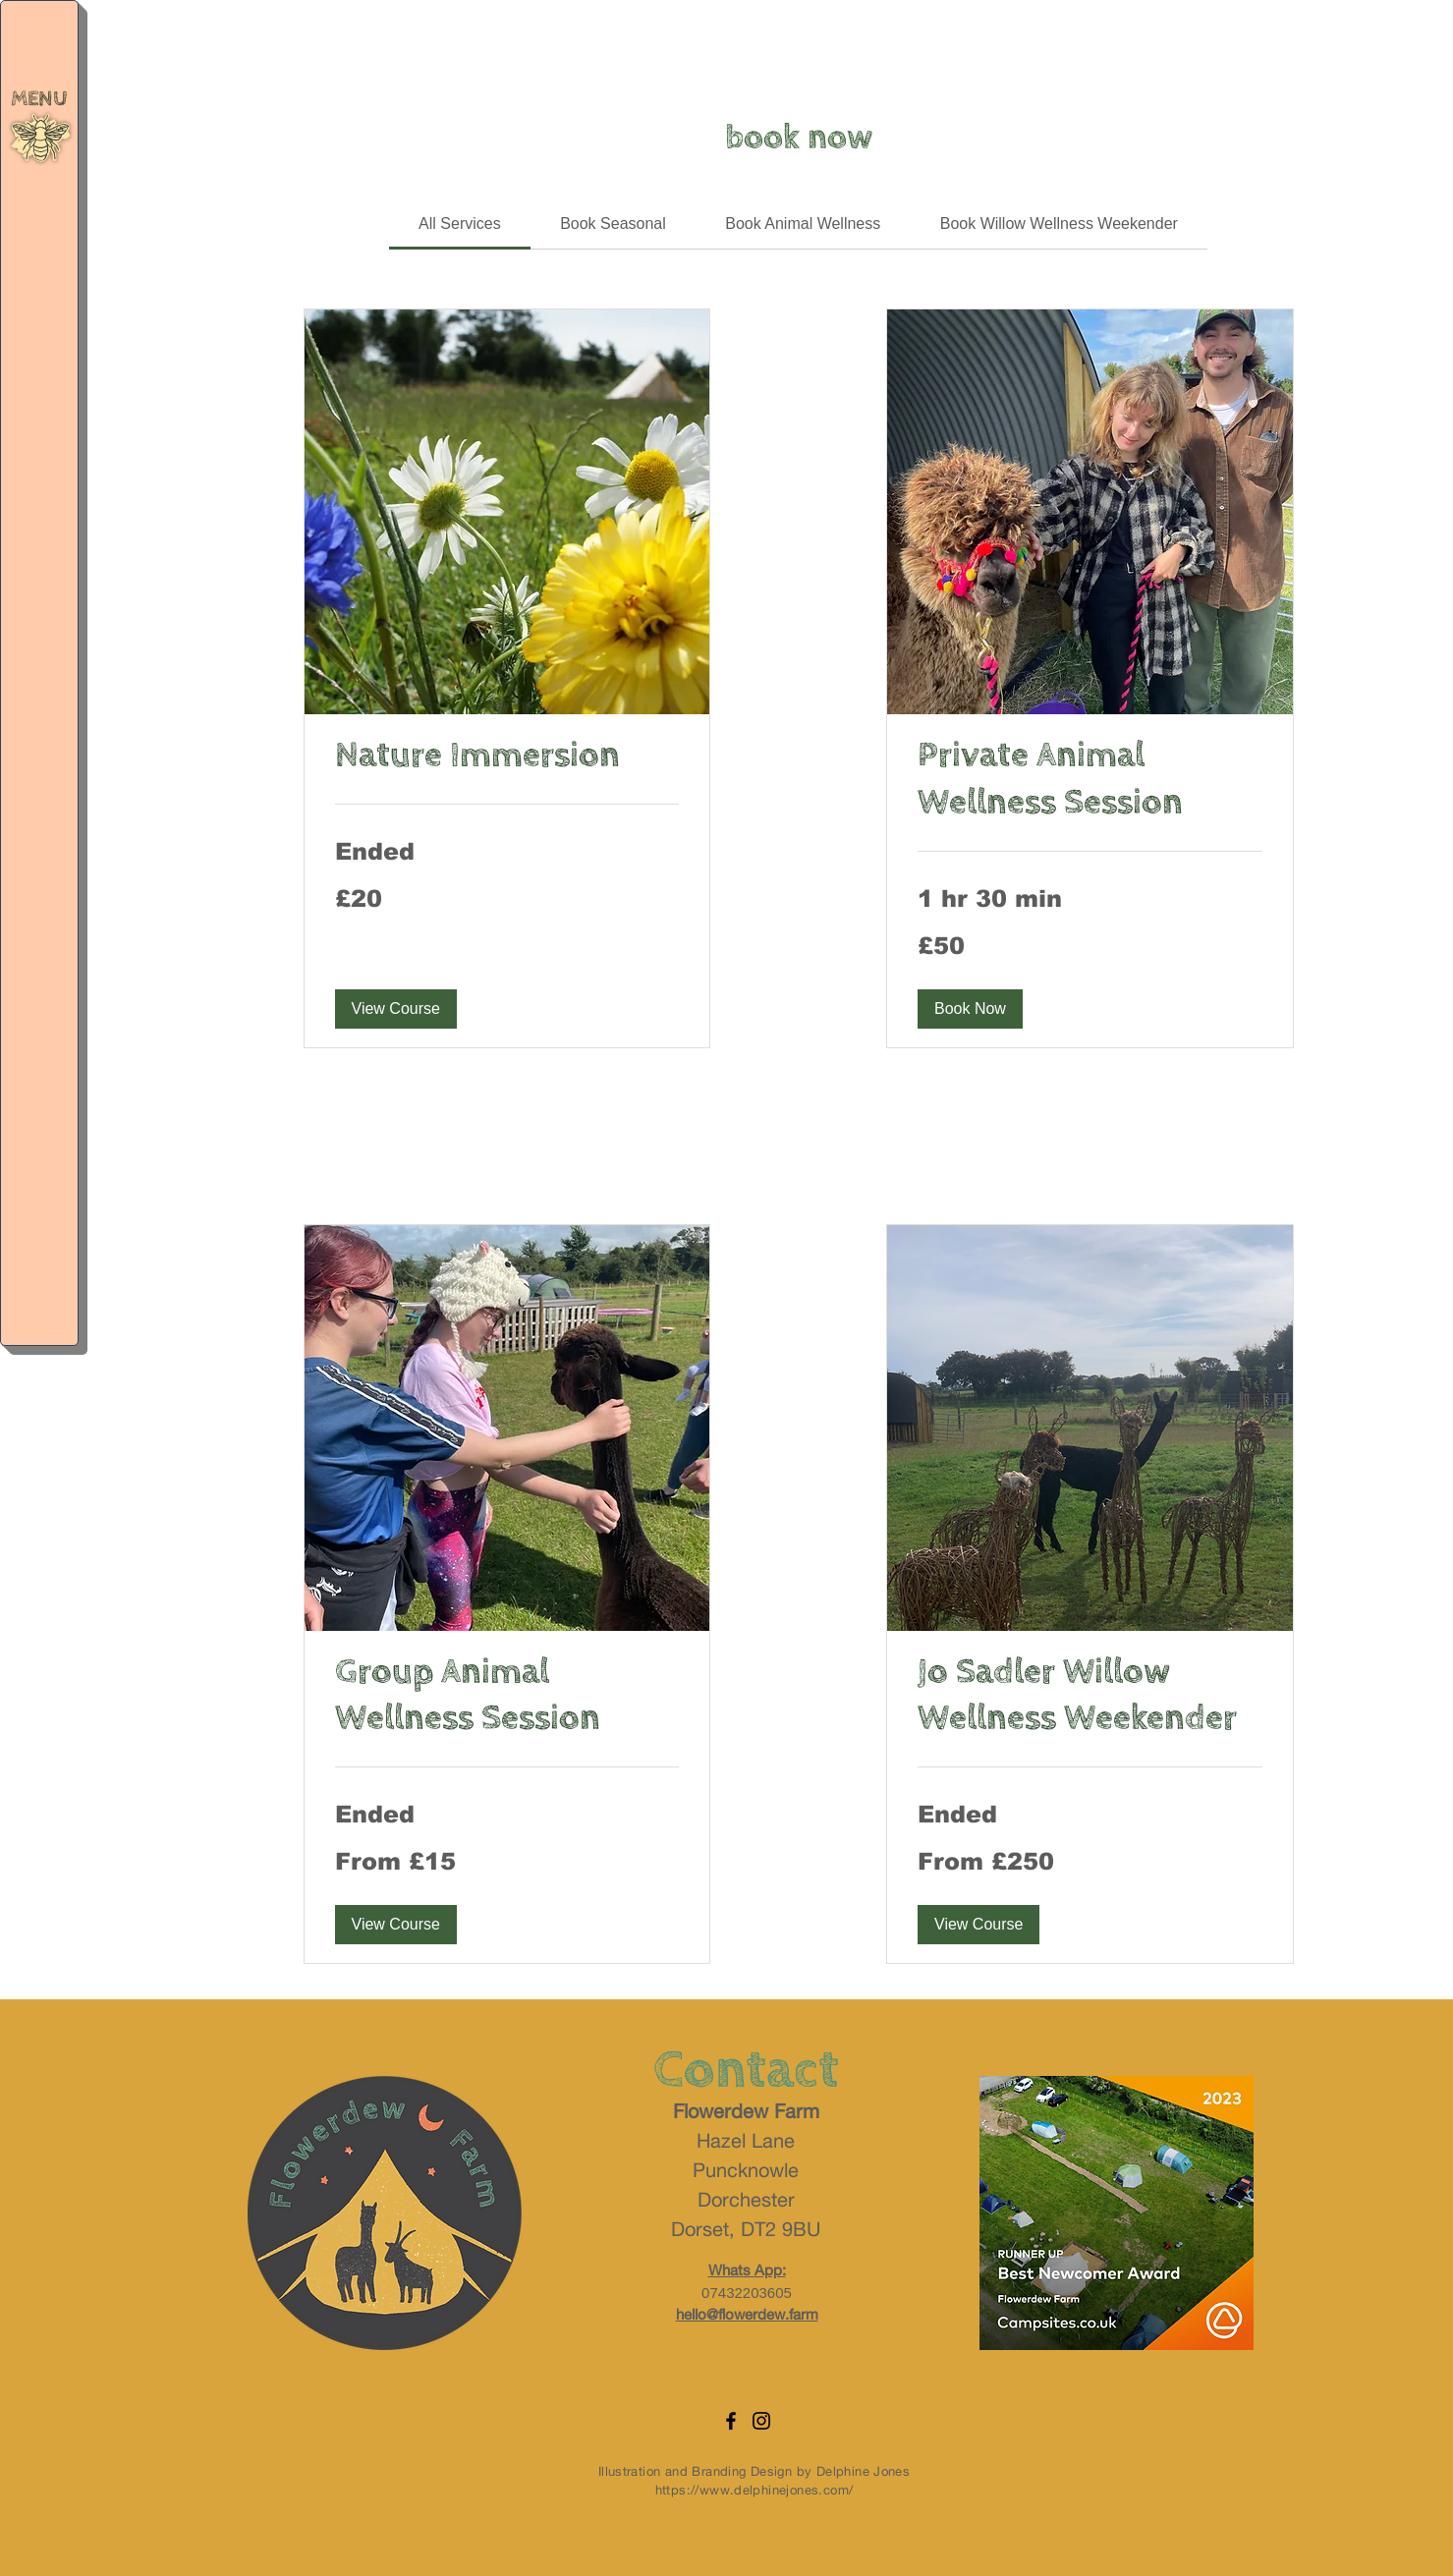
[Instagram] (761, 2421)
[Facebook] (731, 2421)
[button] (41, 138)
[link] (460, 223)
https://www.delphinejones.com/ (754, 2490)
